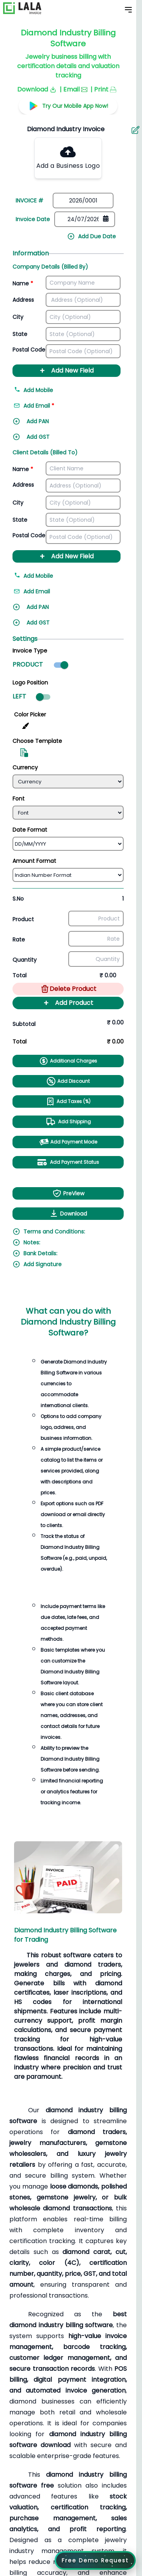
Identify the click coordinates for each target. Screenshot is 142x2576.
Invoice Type (29, 651)
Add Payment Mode (68, 1142)
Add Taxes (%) (68, 1101)
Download (68, 1213)
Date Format (29, 830)
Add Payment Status (68, 1162)
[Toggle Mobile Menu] (128, 10)
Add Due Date (91, 236)
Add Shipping (68, 1121)
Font (18, 798)
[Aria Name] (135, 130)
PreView (68, 1193)
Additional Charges (68, 1061)
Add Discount (68, 1081)
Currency (25, 767)
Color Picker (30, 714)
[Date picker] (84, 219)
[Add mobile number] (66, 392)
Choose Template (37, 741)
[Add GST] (49, 439)
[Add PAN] (49, 423)
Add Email (32, 591)
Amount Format (34, 861)
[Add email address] (49, 408)
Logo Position (30, 682)
